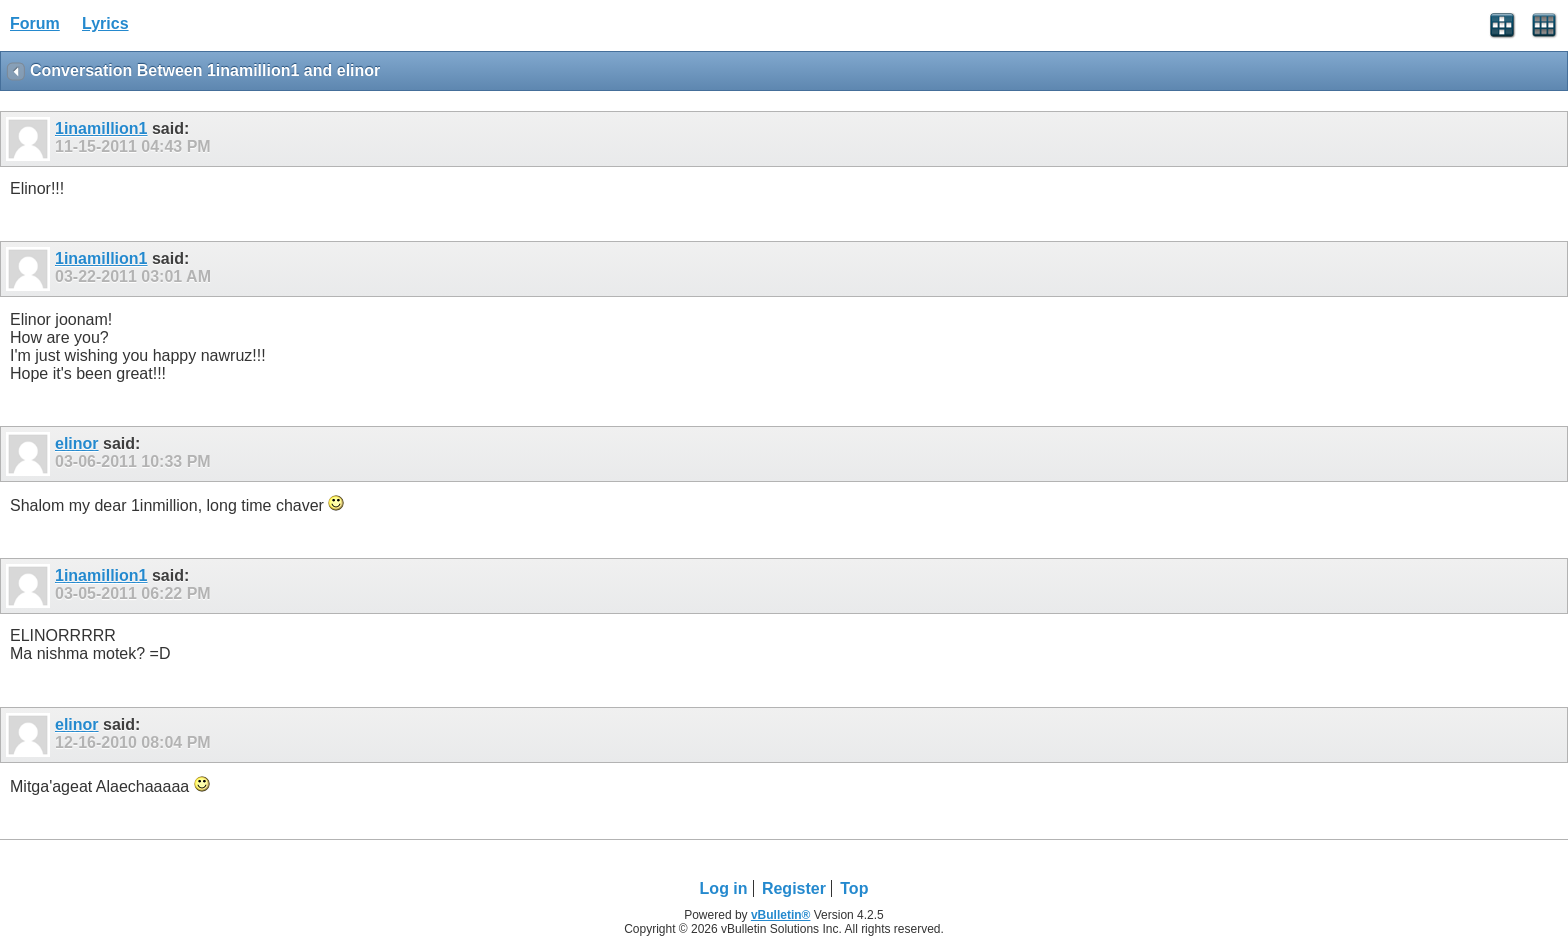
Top (854, 888)
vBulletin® (781, 915)
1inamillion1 (101, 128)
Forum (35, 23)
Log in (724, 888)
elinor (77, 443)
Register (794, 888)
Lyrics (105, 23)
